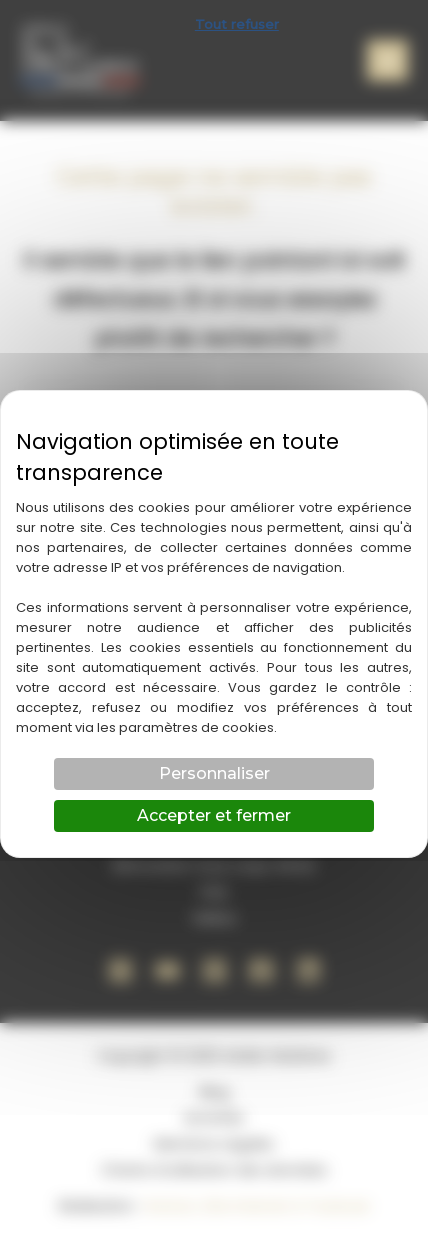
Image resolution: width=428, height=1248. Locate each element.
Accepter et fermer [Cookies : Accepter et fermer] (214, 815)
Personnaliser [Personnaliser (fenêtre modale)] (214, 773)
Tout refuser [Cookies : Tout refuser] (237, 24)
